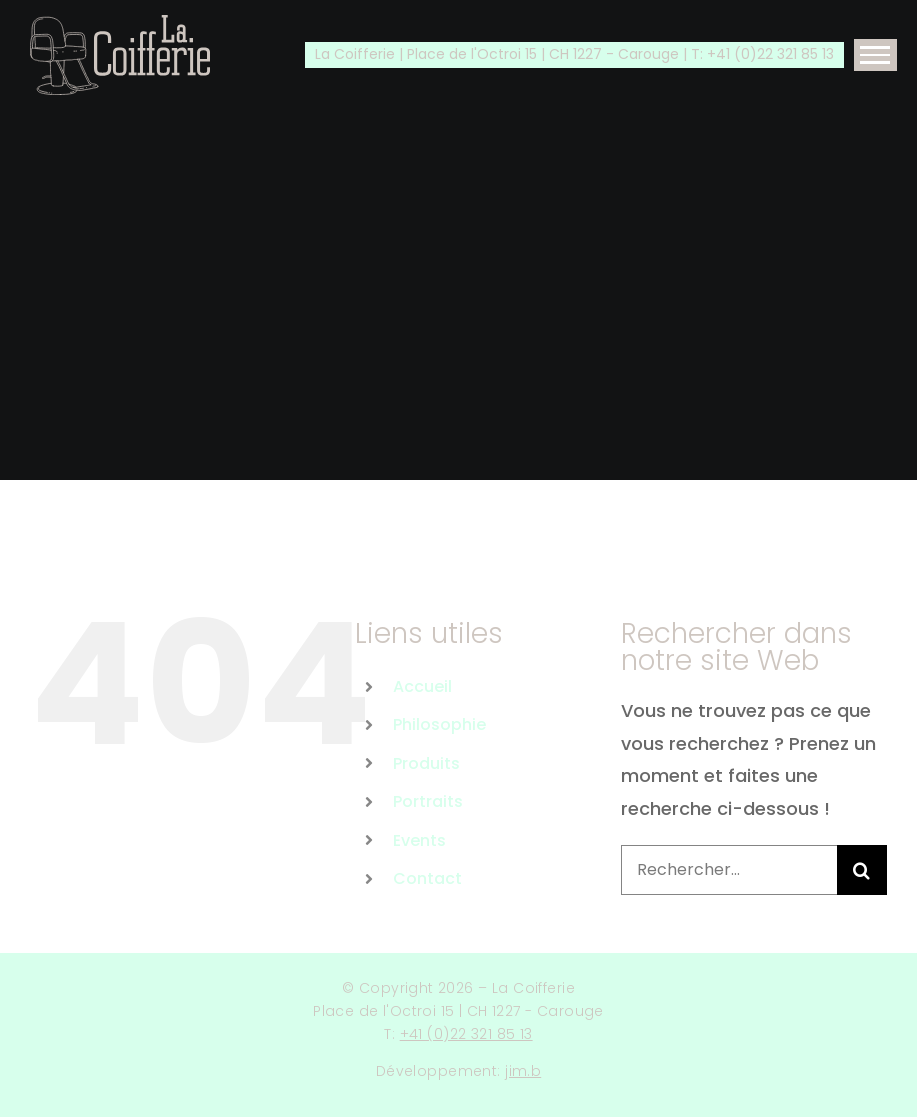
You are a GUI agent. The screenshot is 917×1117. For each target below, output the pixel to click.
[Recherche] (862, 870)
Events (419, 840)
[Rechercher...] (729, 870)
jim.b (523, 1071)
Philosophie (439, 724)
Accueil (422, 686)
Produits (426, 763)
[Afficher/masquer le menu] (875, 54)
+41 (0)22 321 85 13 (466, 1034)
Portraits (428, 801)
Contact (427, 878)
